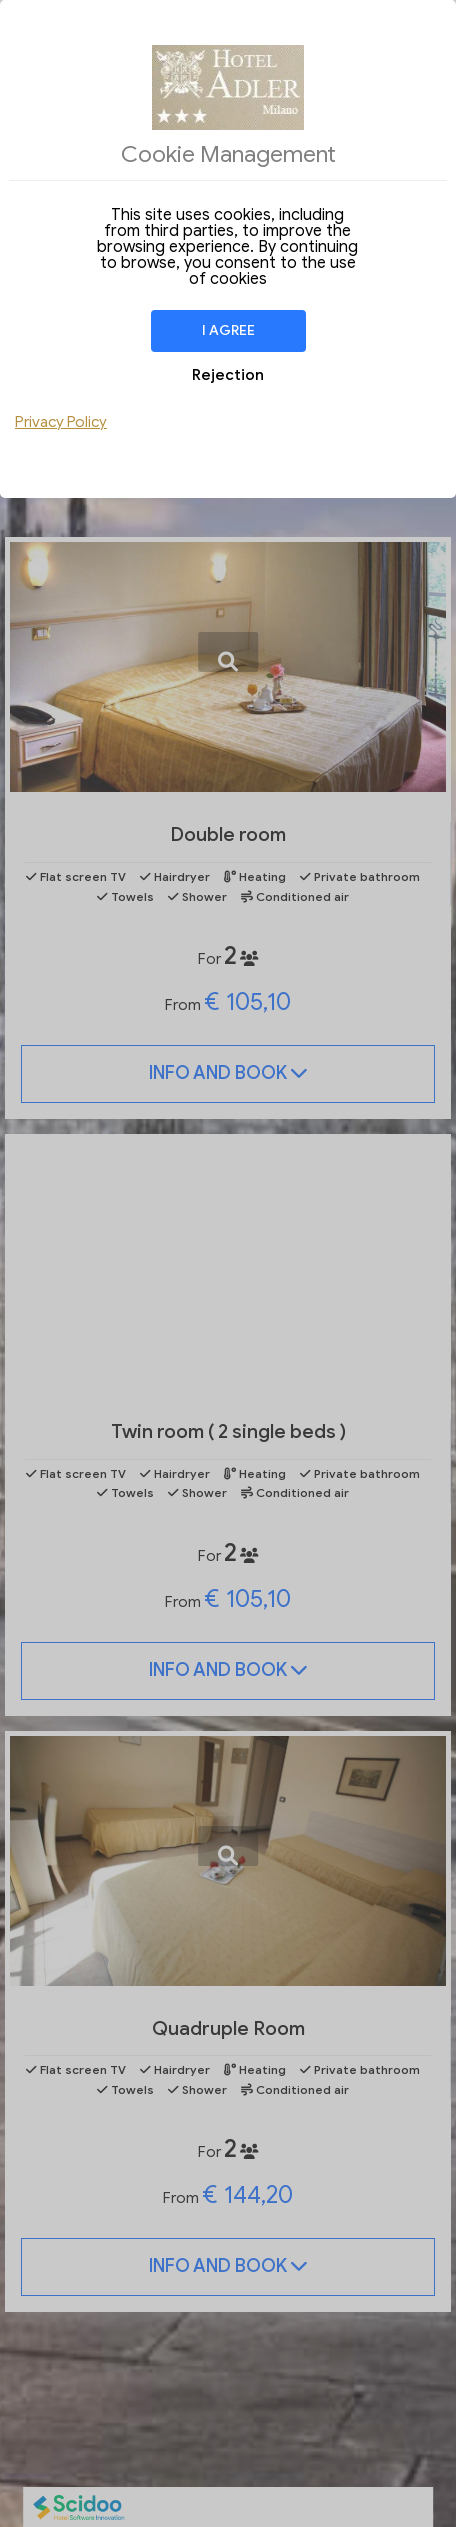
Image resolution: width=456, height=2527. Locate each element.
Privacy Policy (61, 422)
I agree (228, 330)
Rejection (228, 375)
